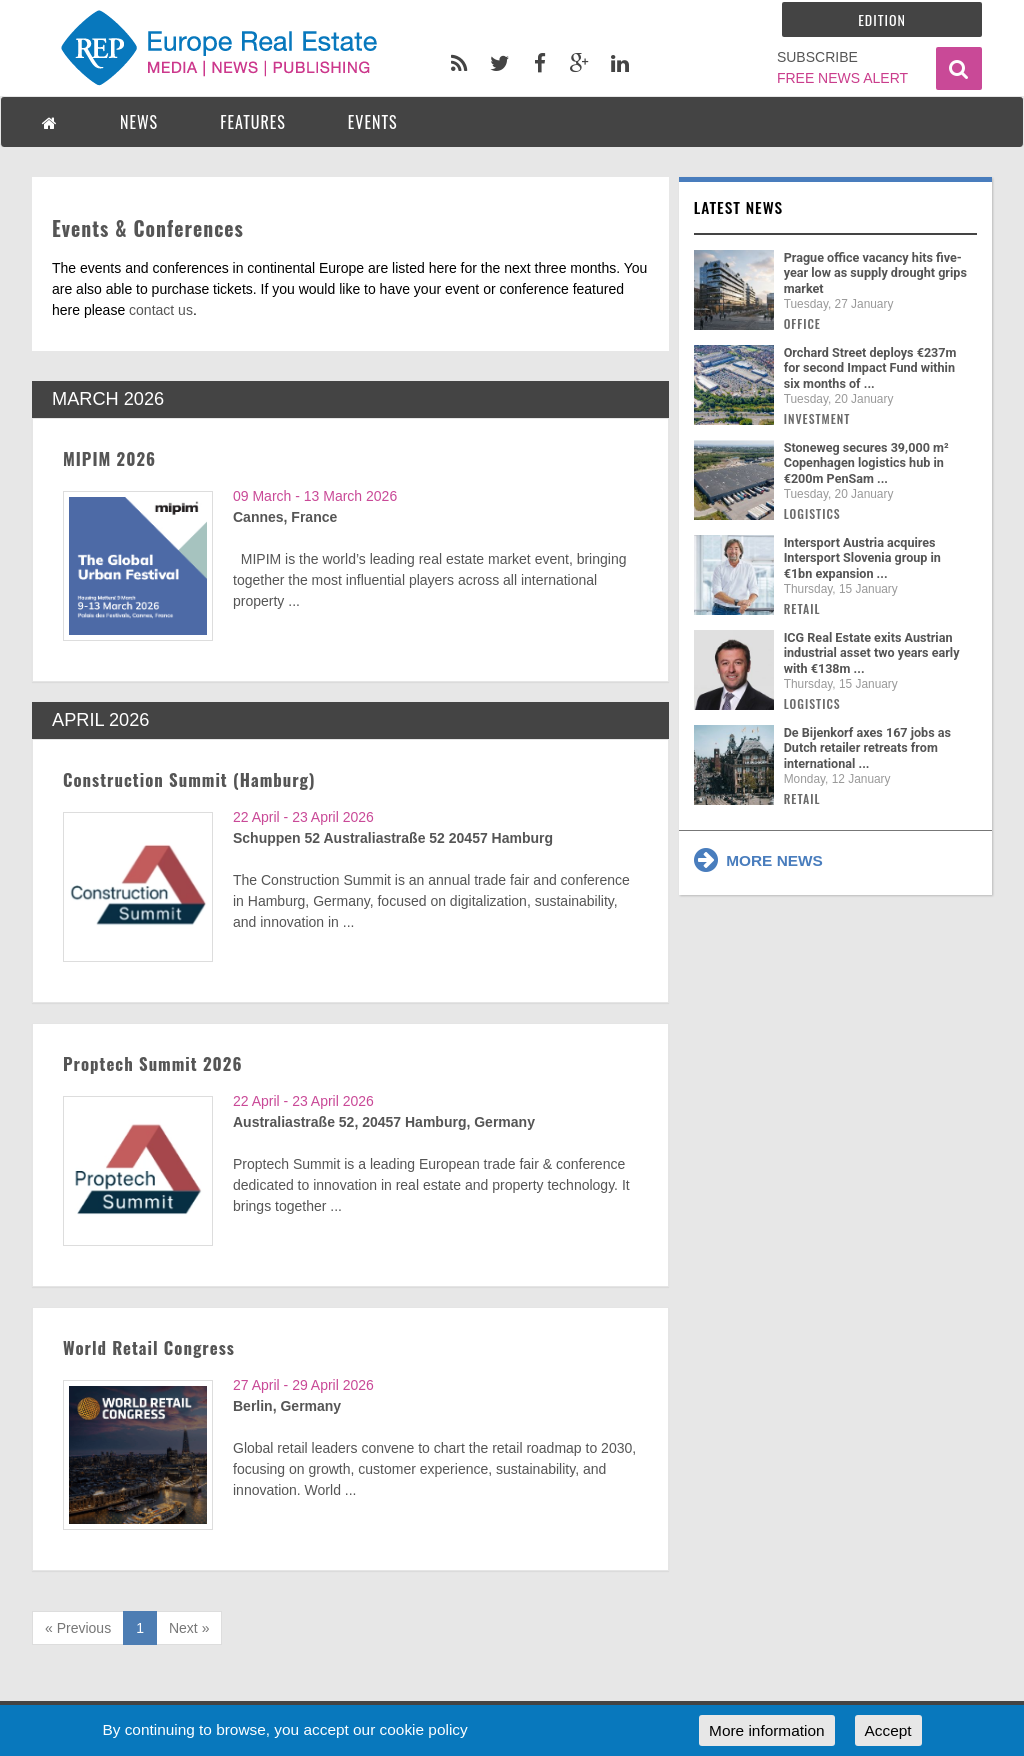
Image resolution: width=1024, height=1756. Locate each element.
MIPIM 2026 (109, 458)
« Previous (78, 1628)
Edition (882, 19)
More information (766, 1730)
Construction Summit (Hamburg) (189, 779)
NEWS (139, 122)
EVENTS (373, 122)
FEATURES (253, 122)
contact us (161, 310)
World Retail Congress (149, 1347)
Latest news (739, 207)
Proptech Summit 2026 (153, 1063)
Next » (189, 1628)
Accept (888, 1730)
